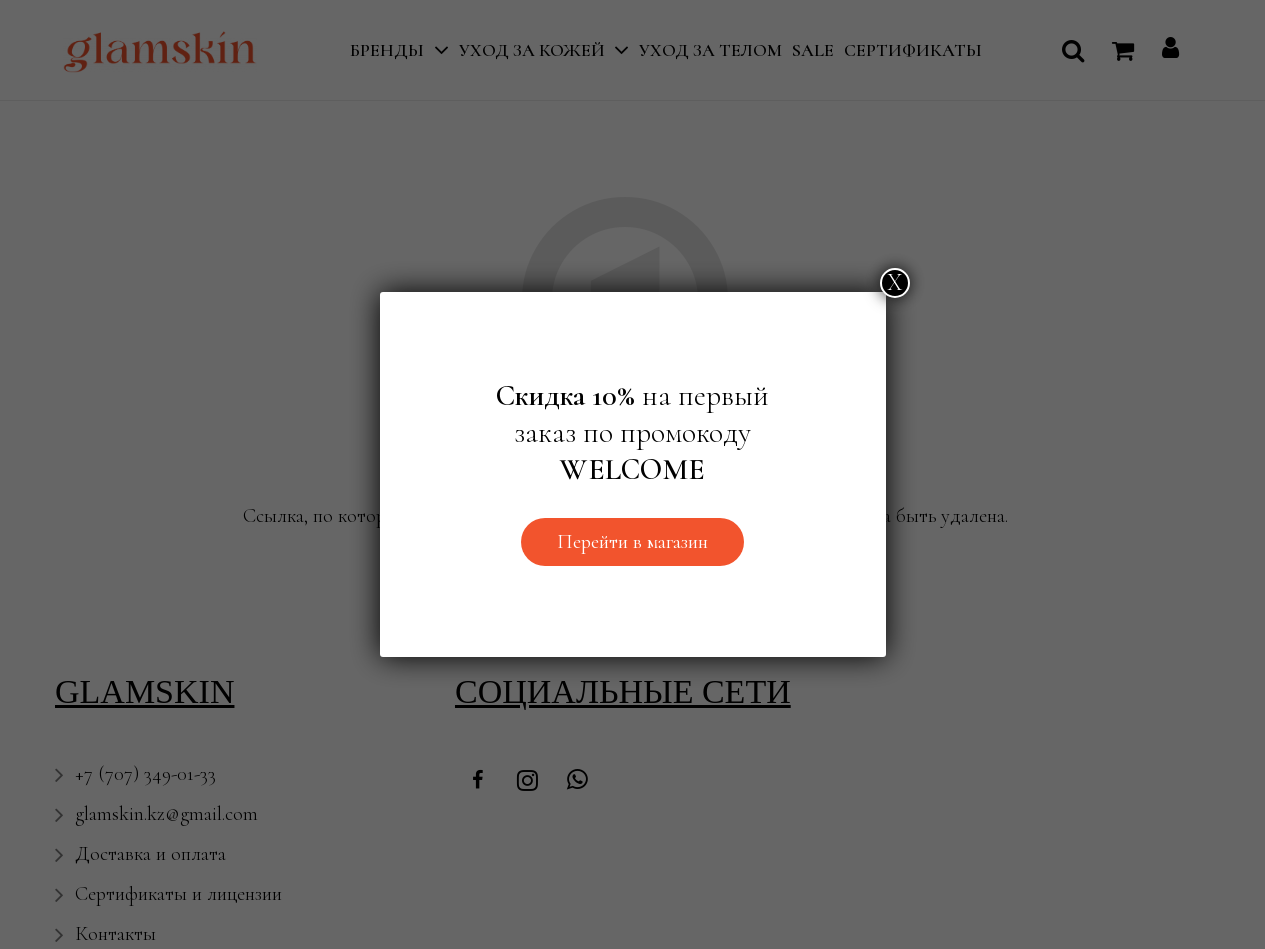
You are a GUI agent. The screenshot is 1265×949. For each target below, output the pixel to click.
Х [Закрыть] (895, 282)
